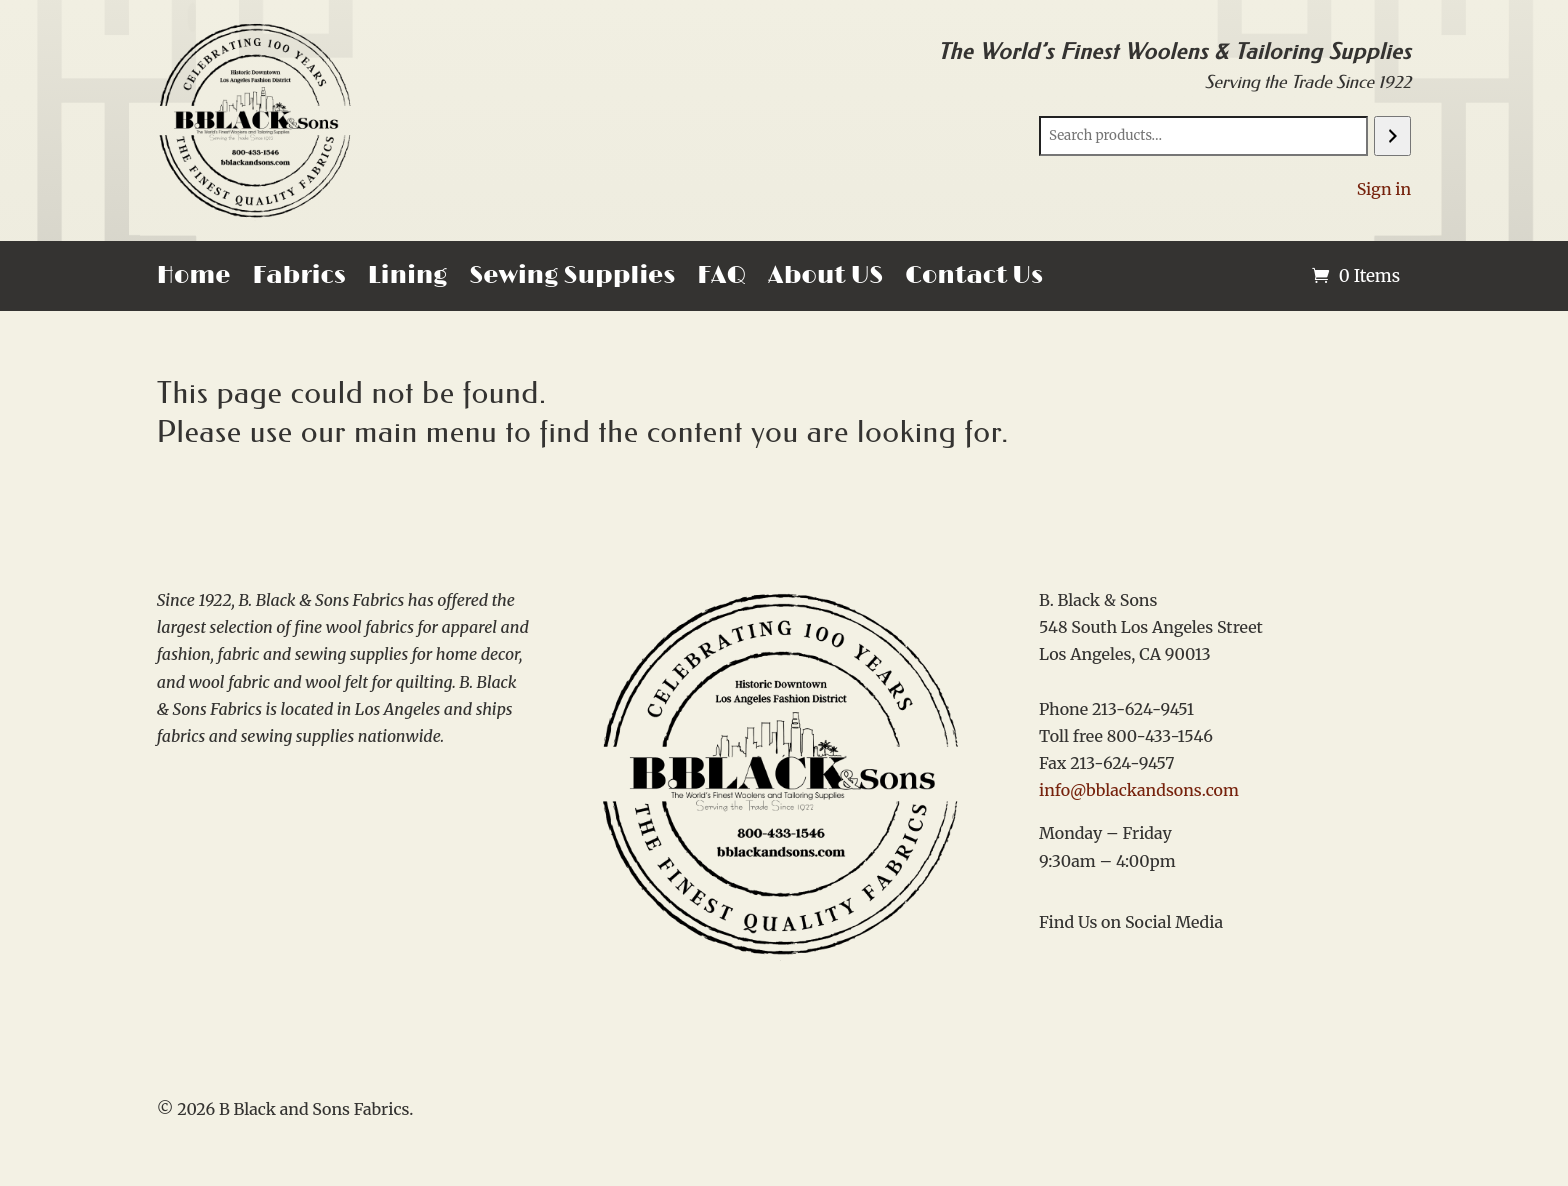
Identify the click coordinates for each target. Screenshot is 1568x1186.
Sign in (1384, 189)
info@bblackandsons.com (1139, 790)
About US (825, 279)
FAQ (721, 279)
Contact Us (974, 279)
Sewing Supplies (572, 279)
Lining (408, 279)
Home (194, 279)
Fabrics (298, 279)
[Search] (1392, 136)
